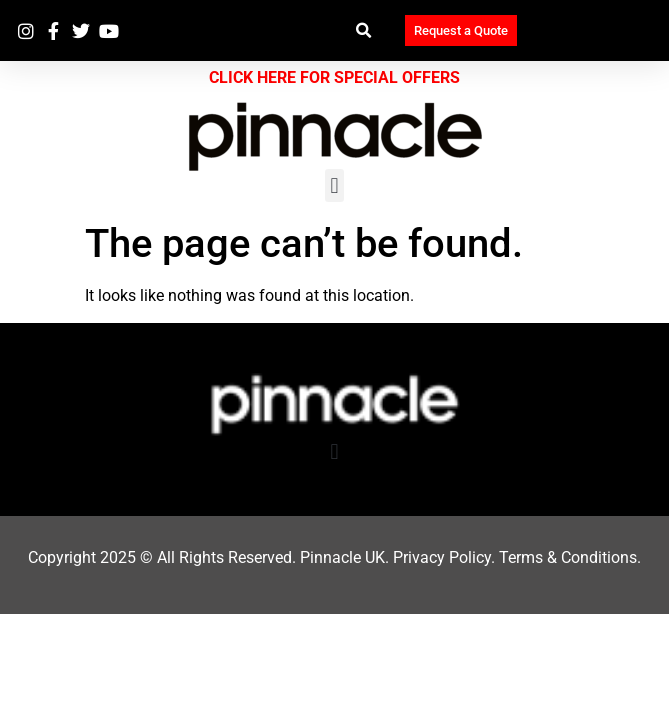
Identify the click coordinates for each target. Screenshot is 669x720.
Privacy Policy (442, 557)
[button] (364, 30)
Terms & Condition (564, 557)
